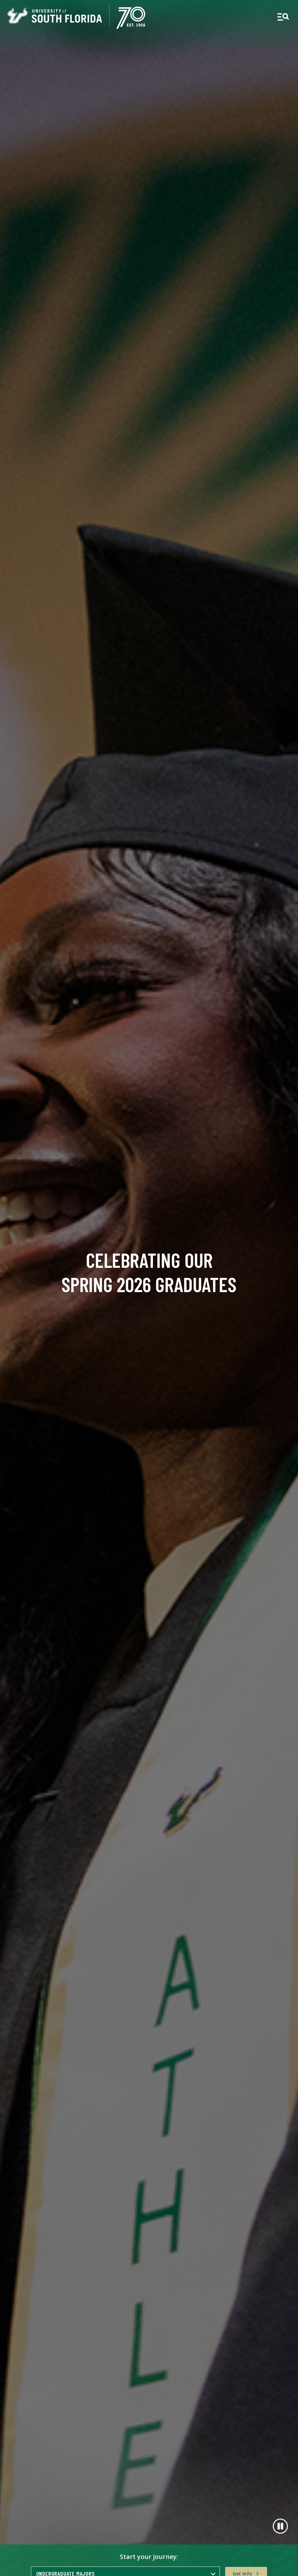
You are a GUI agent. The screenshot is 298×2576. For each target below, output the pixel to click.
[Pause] (280, 2526)
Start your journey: (149, 2556)
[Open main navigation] (283, 16)
